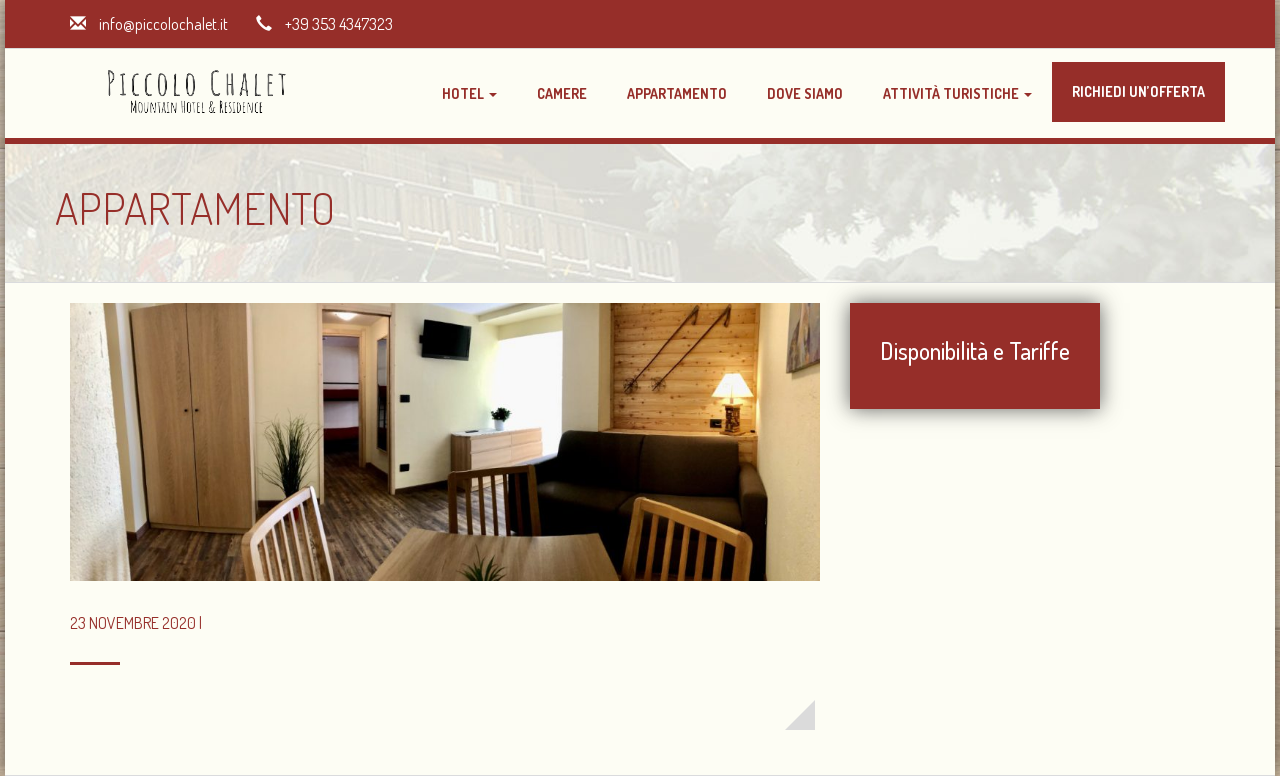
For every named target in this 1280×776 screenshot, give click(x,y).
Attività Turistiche (957, 93)
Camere (562, 93)
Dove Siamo (805, 93)
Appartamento (677, 93)
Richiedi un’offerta (1138, 91)
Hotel (469, 93)
